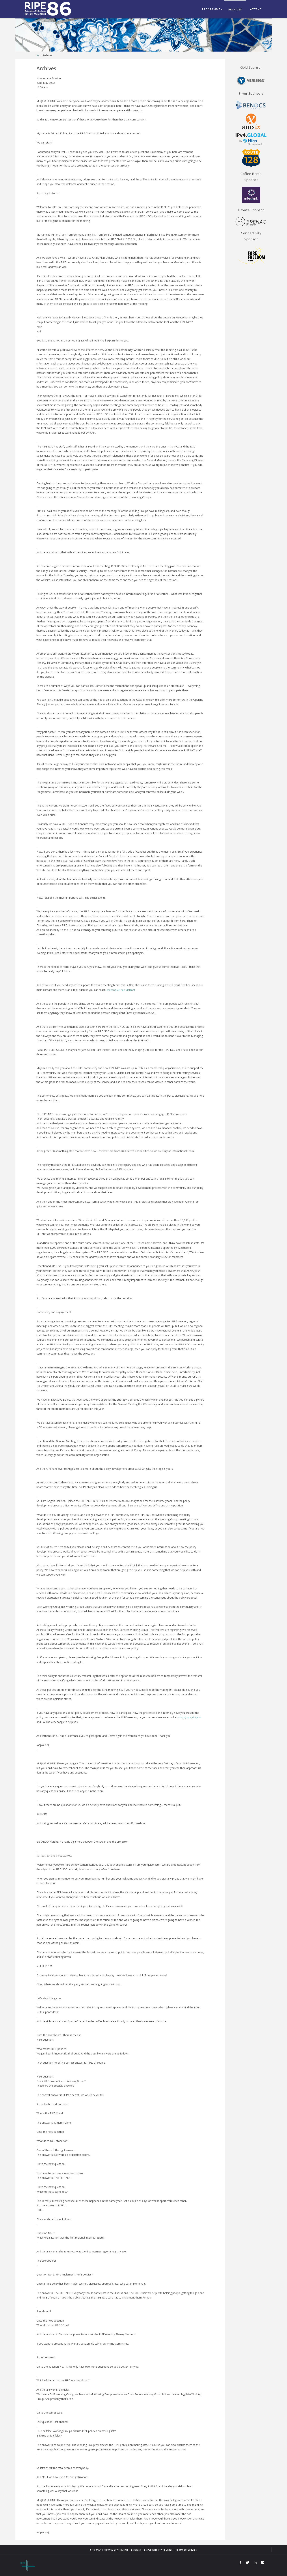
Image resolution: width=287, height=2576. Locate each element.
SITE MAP (92, 2549)
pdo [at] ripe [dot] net (190, 1717)
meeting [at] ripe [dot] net (122, 990)
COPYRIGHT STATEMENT (159, 2549)
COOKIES (135, 2549)
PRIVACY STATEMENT (113, 2549)
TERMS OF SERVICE (189, 2549)
